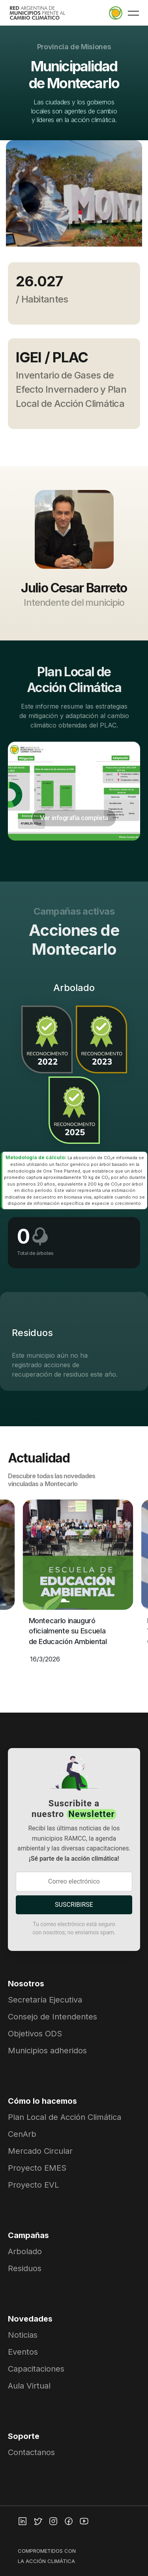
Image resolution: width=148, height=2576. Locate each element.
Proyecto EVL (33, 2185)
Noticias (22, 2335)
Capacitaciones (36, 2369)
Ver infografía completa (74, 818)
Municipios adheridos (47, 2050)
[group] (74, 199)
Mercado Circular (40, 2151)
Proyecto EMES (37, 2168)
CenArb (22, 2134)
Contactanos (31, 2452)
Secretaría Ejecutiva (45, 1999)
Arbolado (25, 2251)
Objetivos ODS (35, 2033)
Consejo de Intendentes (52, 2016)
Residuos (24, 2268)
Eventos (23, 2352)
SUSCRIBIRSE (74, 1904)
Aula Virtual (29, 2385)
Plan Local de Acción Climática (64, 2117)
